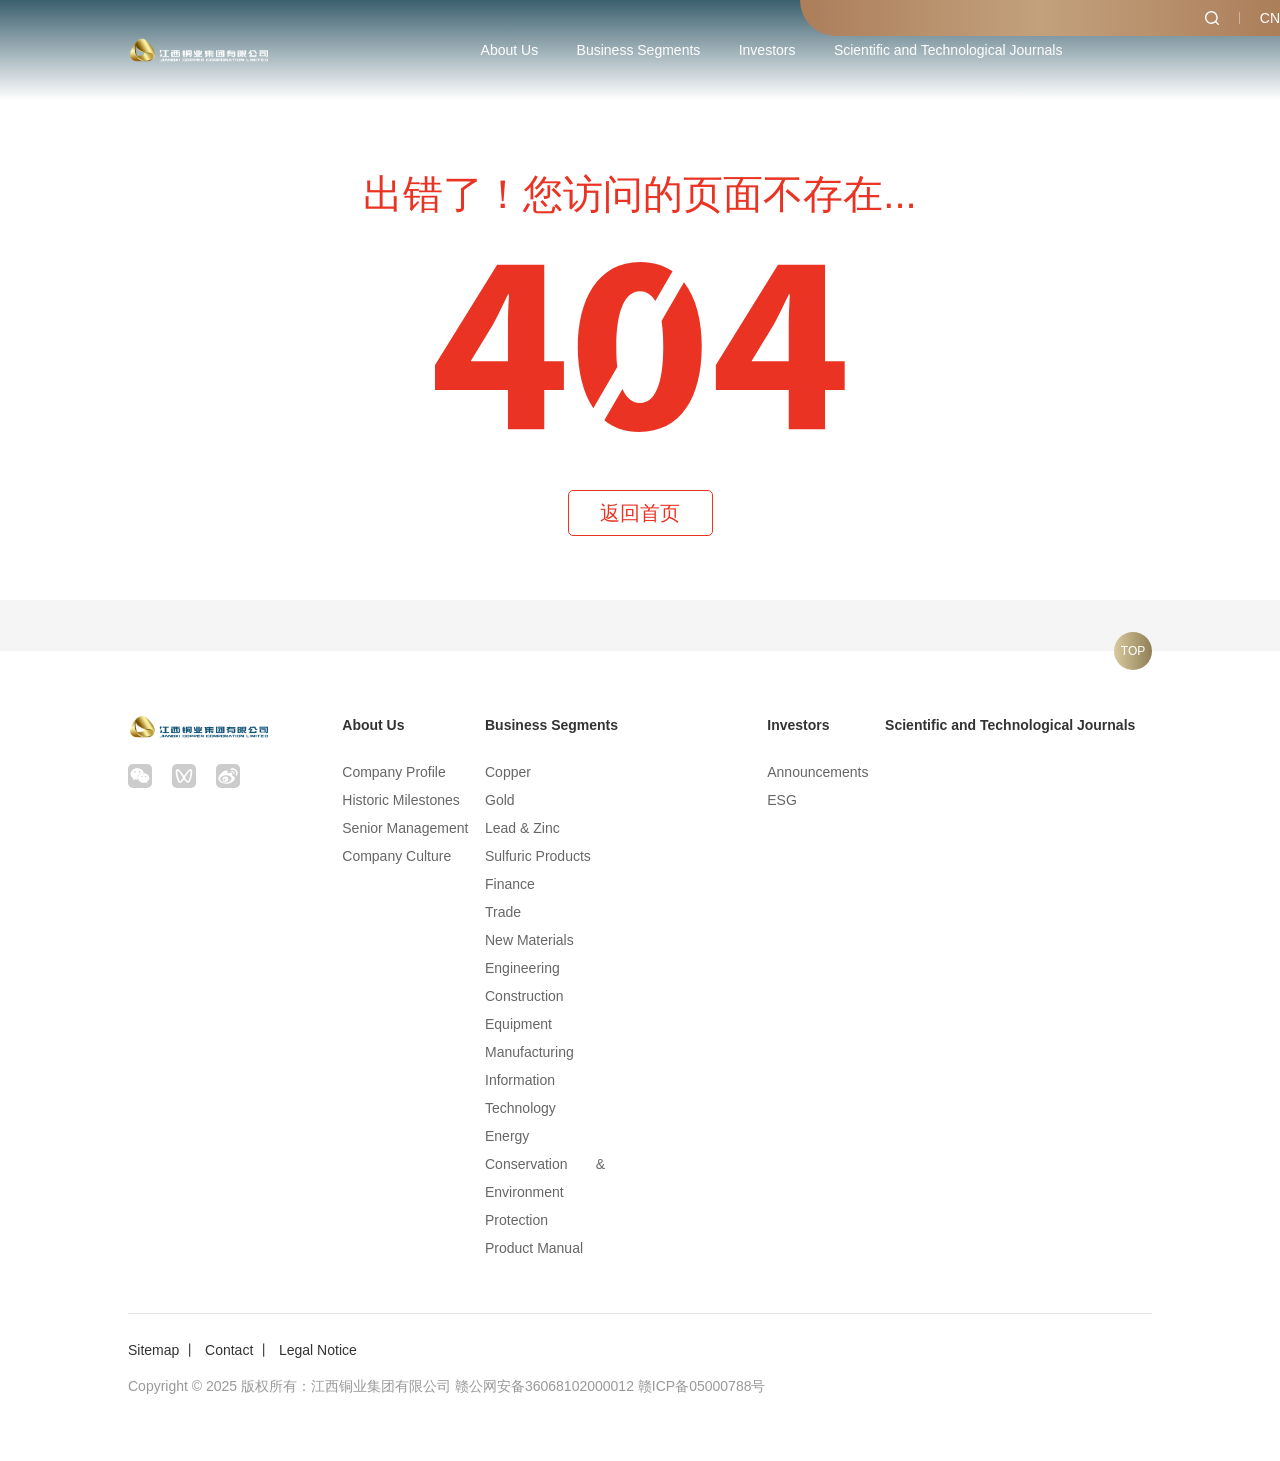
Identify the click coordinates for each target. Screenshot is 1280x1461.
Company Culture (396, 856)
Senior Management (405, 828)
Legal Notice (318, 1350)
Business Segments (639, 50)
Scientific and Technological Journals (948, 50)
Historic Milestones (400, 800)
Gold (500, 800)
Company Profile (394, 772)
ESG (782, 800)
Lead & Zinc (522, 828)
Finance (510, 884)
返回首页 (640, 513)
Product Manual (534, 1248)
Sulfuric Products (538, 856)
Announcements (817, 772)
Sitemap (153, 1350)
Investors (767, 50)
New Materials (529, 940)
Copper (508, 772)
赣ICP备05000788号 (702, 1386)
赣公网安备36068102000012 (544, 1386)
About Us (510, 50)
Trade (503, 912)
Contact (229, 1350)
